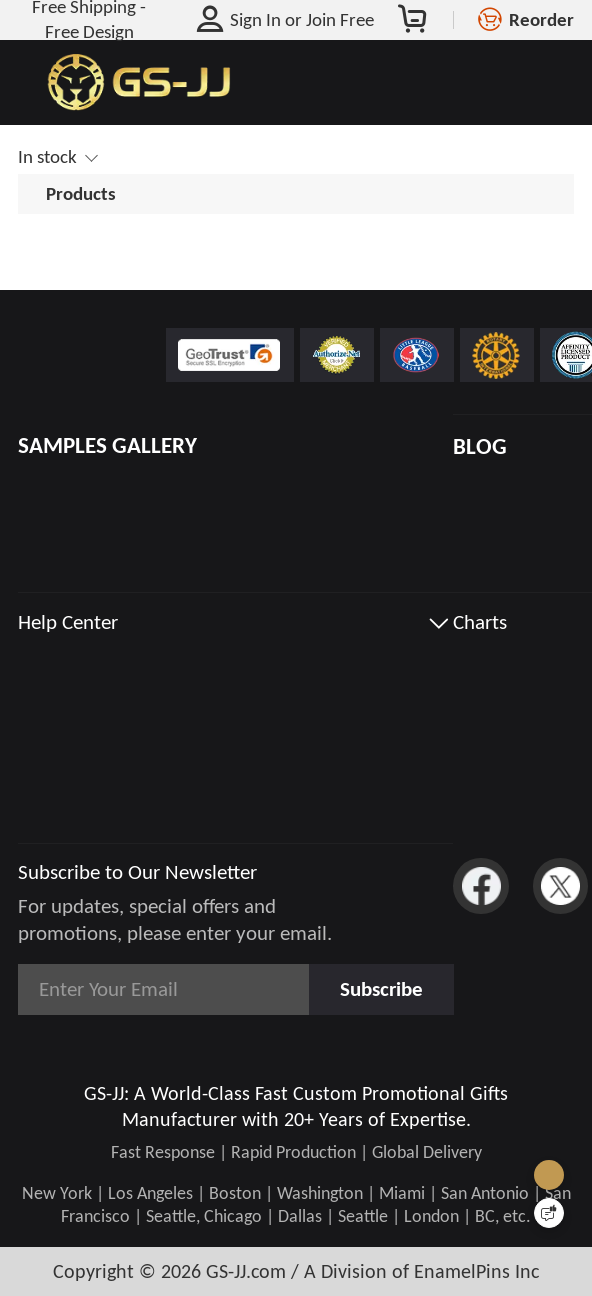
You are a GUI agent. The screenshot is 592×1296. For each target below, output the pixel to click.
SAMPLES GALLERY (107, 445)
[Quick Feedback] (549, 1213)
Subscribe (381, 989)
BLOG (480, 446)
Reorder (541, 19)
